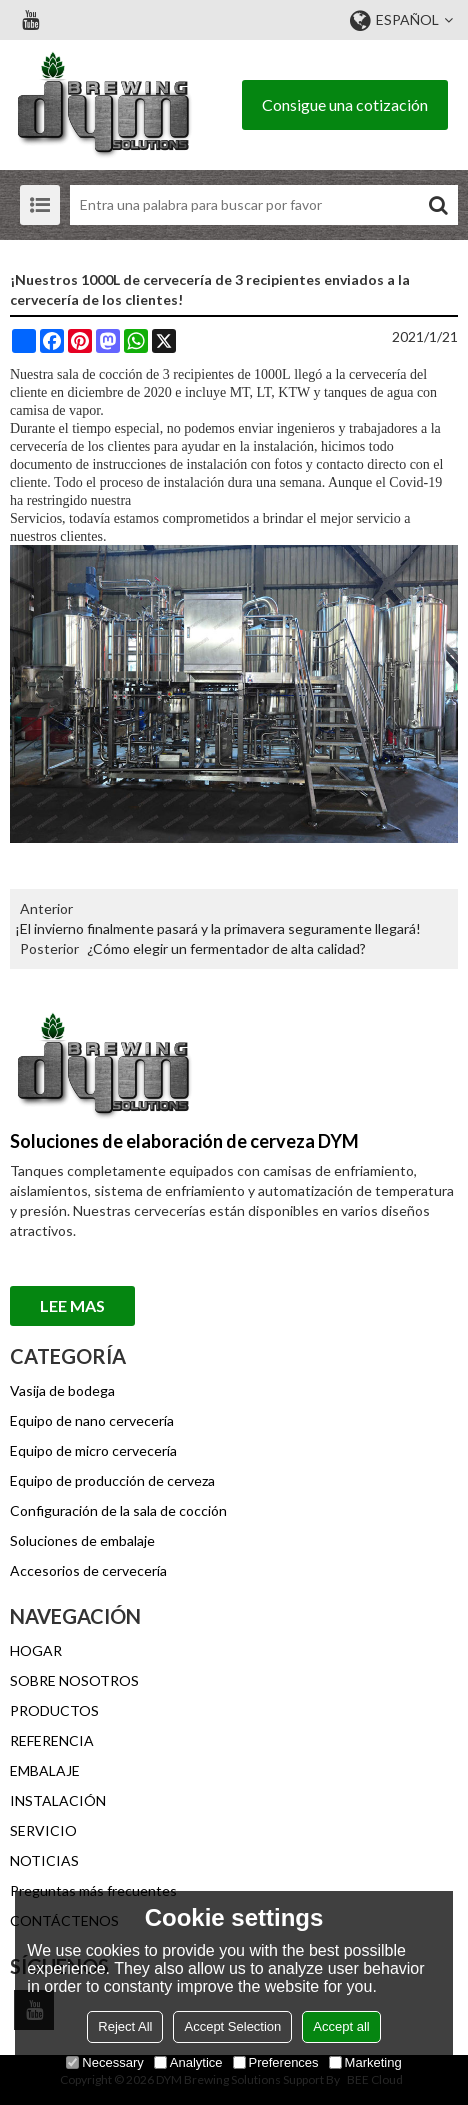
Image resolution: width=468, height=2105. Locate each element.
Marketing (365, 2062)
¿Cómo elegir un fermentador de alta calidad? (226, 948)
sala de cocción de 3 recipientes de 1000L (174, 374)
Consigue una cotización (345, 104)
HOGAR (36, 1650)
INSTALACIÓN (58, 1800)
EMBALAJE (45, 1770)
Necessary (104, 2062)
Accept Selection (232, 2026)
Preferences (276, 2062)
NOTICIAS (44, 1860)
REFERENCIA (52, 1740)
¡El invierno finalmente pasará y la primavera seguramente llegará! (218, 928)
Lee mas (72, 1305)
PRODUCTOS (54, 1710)
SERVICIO (43, 1830)
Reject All (125, 2026)
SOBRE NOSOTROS (74, 1680)
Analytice (188, 2062)
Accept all (341, 2026)
